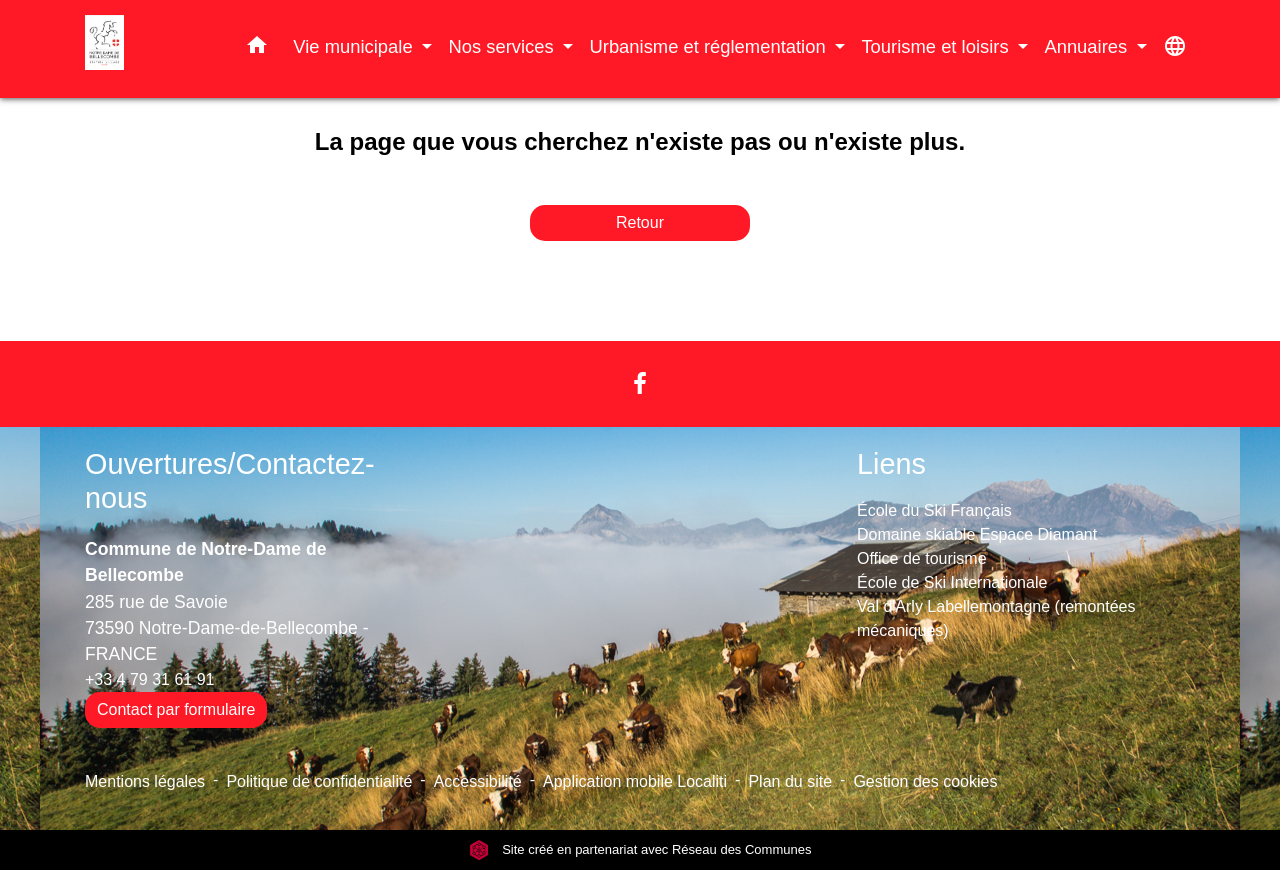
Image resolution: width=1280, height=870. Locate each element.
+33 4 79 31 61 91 (149, 679)
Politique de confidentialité (319, 781)
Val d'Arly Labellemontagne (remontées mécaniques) (996, 618)
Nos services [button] (503, 46)
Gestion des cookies (925, 781)
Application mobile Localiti (635, 781)
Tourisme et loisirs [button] (937, 46)
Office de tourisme (922, 558)
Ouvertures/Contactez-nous (230, 481)
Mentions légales (145, 781)
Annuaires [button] (1088, 46)
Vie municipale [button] (355, 46)
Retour (640, 222)
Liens (891, 464)
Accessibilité (478, 781)
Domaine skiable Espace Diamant (977, 534)
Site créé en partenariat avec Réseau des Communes (640, 849)
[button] (257, 49)
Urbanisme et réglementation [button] (709, 46)
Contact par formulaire (176, 709)
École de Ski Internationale (952, 582)
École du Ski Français (934, 510)
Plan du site (790, 781)
